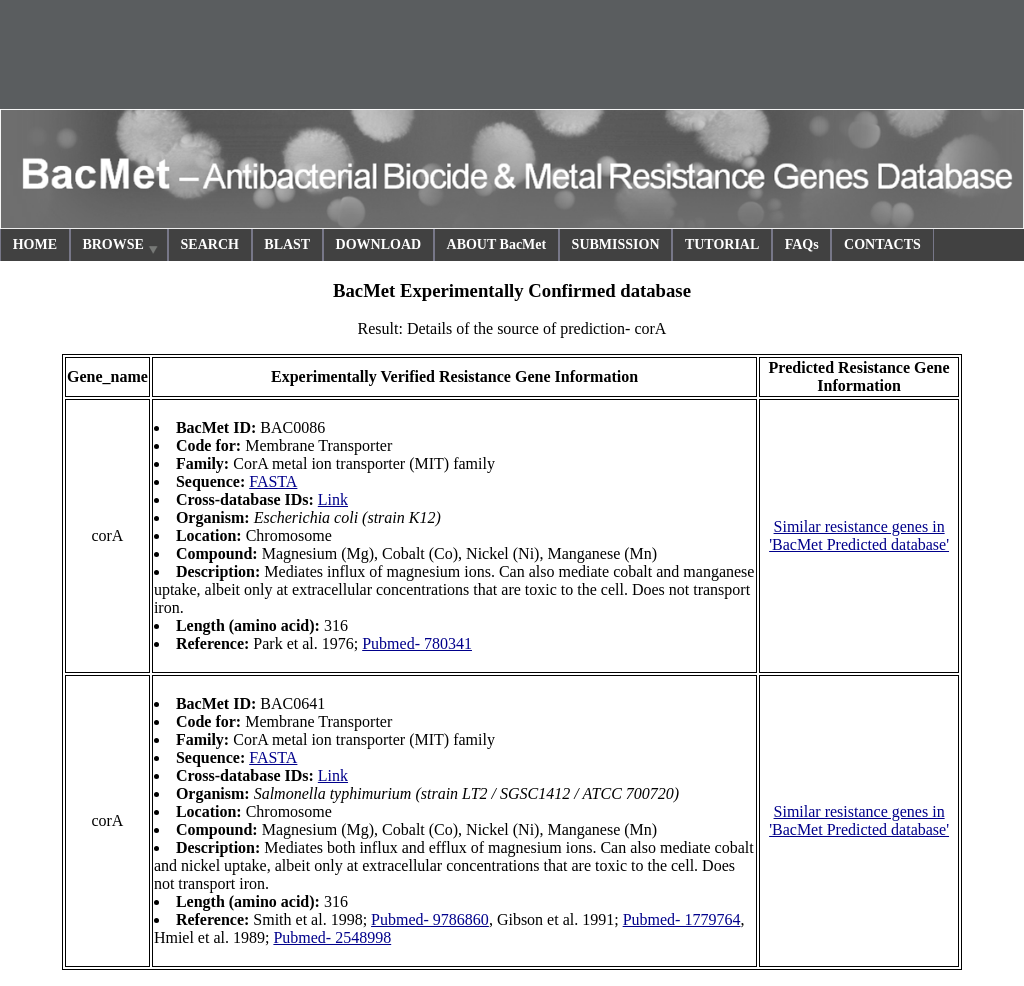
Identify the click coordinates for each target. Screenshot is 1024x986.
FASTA (273, 481)
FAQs (802, 244)
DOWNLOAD (379, 244)
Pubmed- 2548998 (332, 937)
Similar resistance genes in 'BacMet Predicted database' (859, 535)
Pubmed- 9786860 (430, 919)
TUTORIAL (722, 244)
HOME (35, 244)
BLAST (287, 244)
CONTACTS (882, 244)
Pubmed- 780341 (417, 643)
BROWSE (121, 247)
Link (333, 499)
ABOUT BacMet (497, 244)
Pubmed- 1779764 (682, 919)
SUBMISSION (616, 244)
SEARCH (210, 244)
